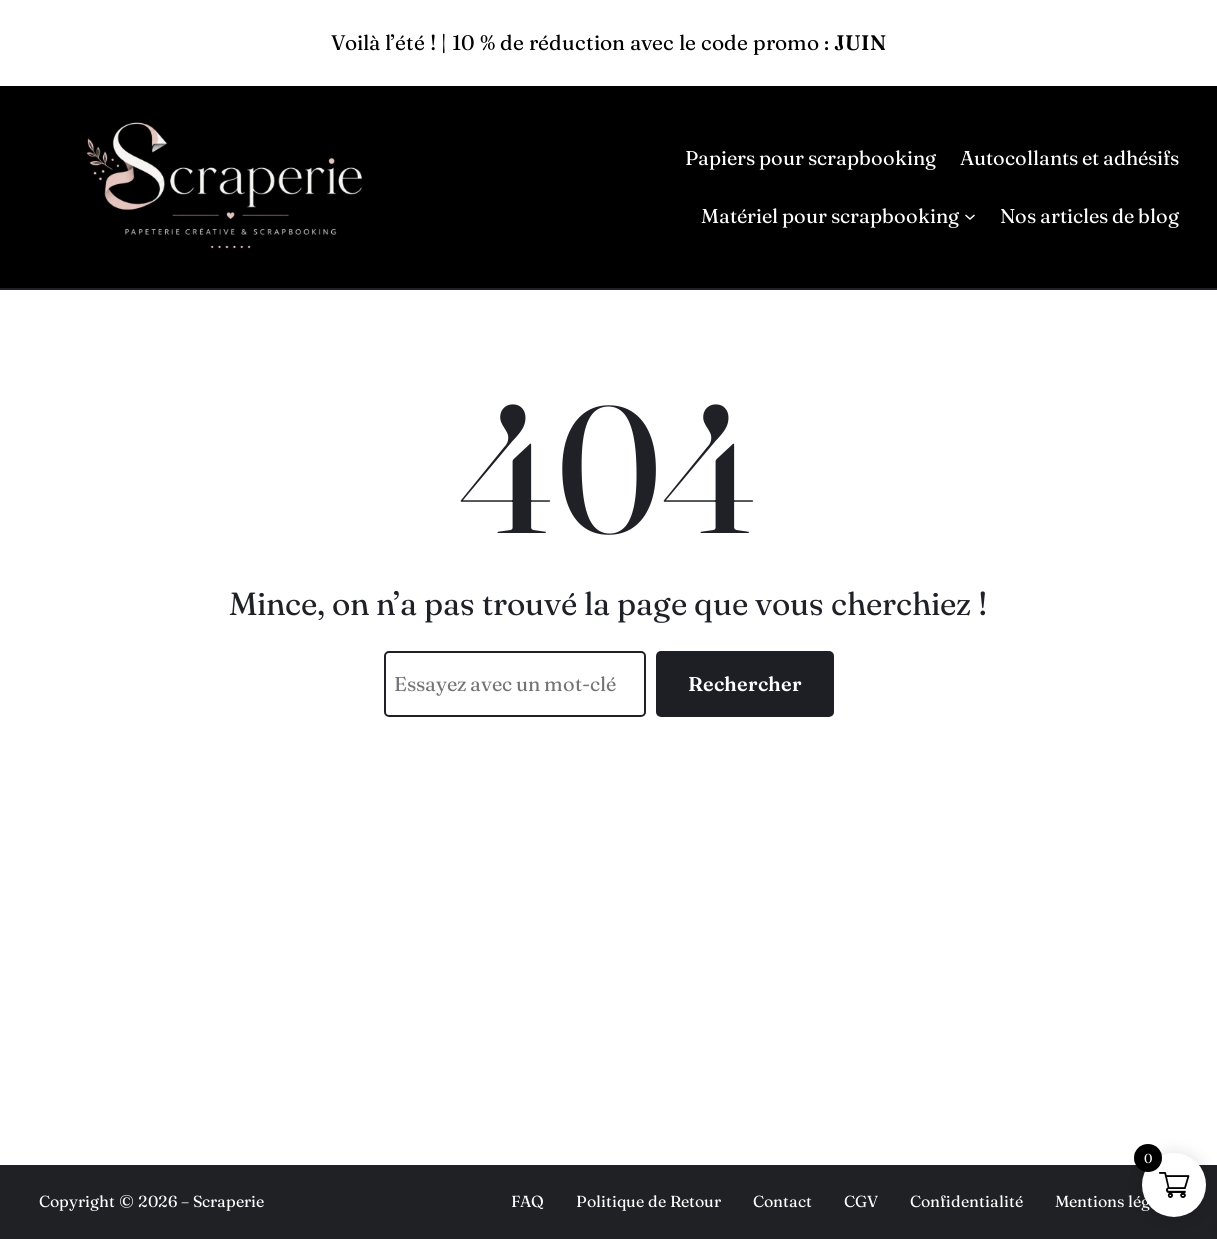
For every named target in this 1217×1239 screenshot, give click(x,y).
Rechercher (745, 683)
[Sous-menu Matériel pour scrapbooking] (970, 216)
